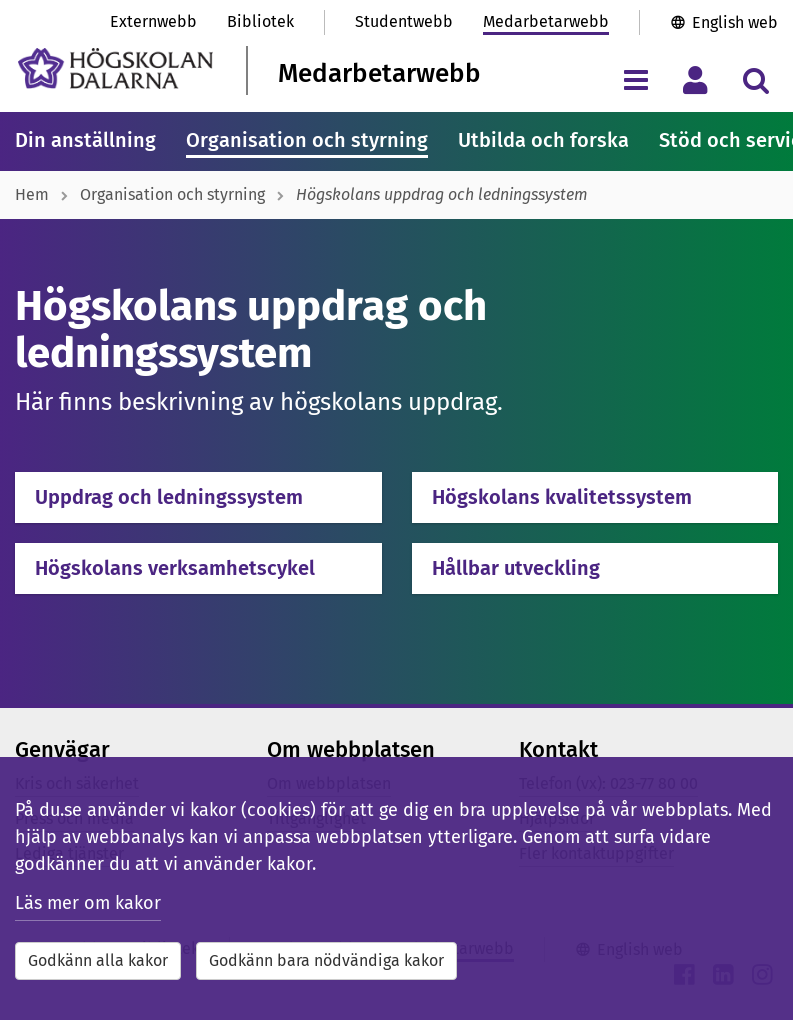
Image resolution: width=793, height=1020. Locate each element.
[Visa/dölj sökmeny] (755, 79)
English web (735, 22)
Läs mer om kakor (88, 903)
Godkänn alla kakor (98, 960)
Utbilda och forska (543, 140)
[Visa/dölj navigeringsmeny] (635, 79)
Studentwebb (404, 21)
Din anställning (85, 140)
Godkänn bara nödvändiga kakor (326, 960)
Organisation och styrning (307, 140)
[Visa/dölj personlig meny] (695, 79)
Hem (32, 194)
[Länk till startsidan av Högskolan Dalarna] (115, 68)
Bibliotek (260, 21)
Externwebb (153, 21)
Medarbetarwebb (546, 21)
